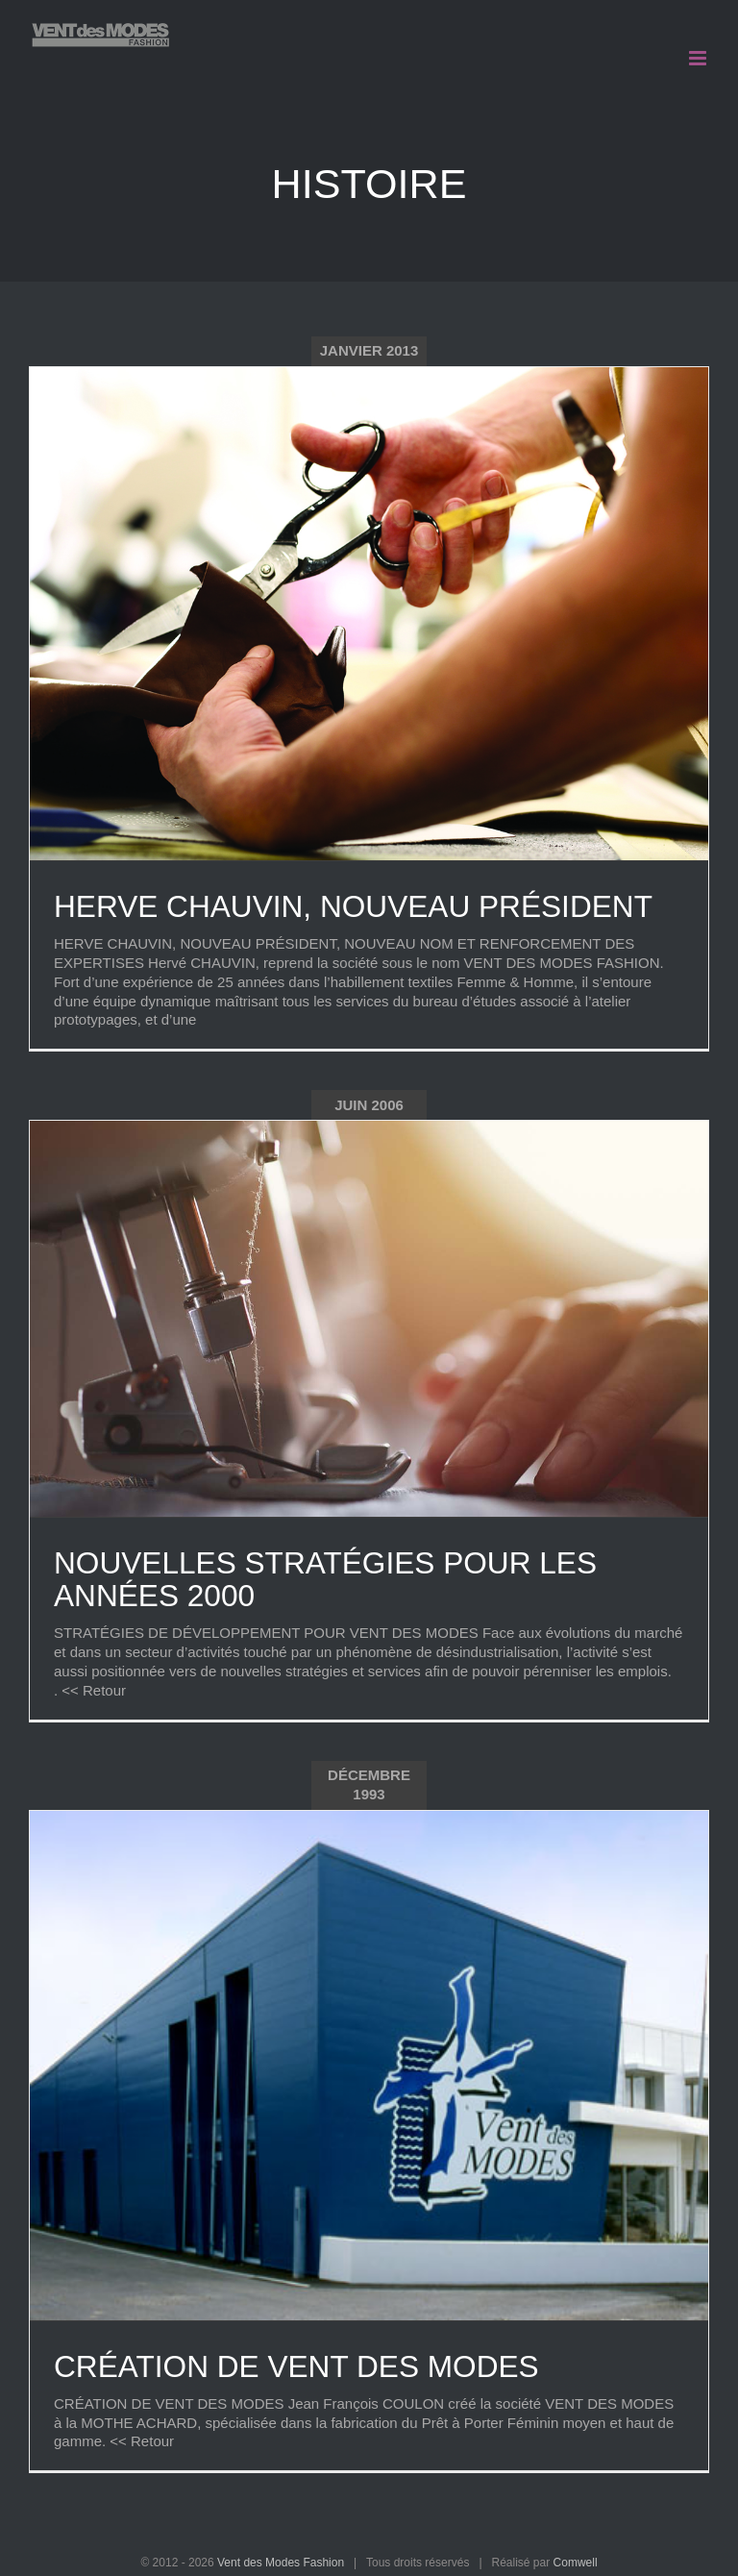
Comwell (576, 2562)
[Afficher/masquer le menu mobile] (699, 58)
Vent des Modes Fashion (279, 2562)
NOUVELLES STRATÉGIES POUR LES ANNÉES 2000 (325, 1579)
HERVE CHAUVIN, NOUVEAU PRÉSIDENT (353, 906)
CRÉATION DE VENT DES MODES (296, 2366)
